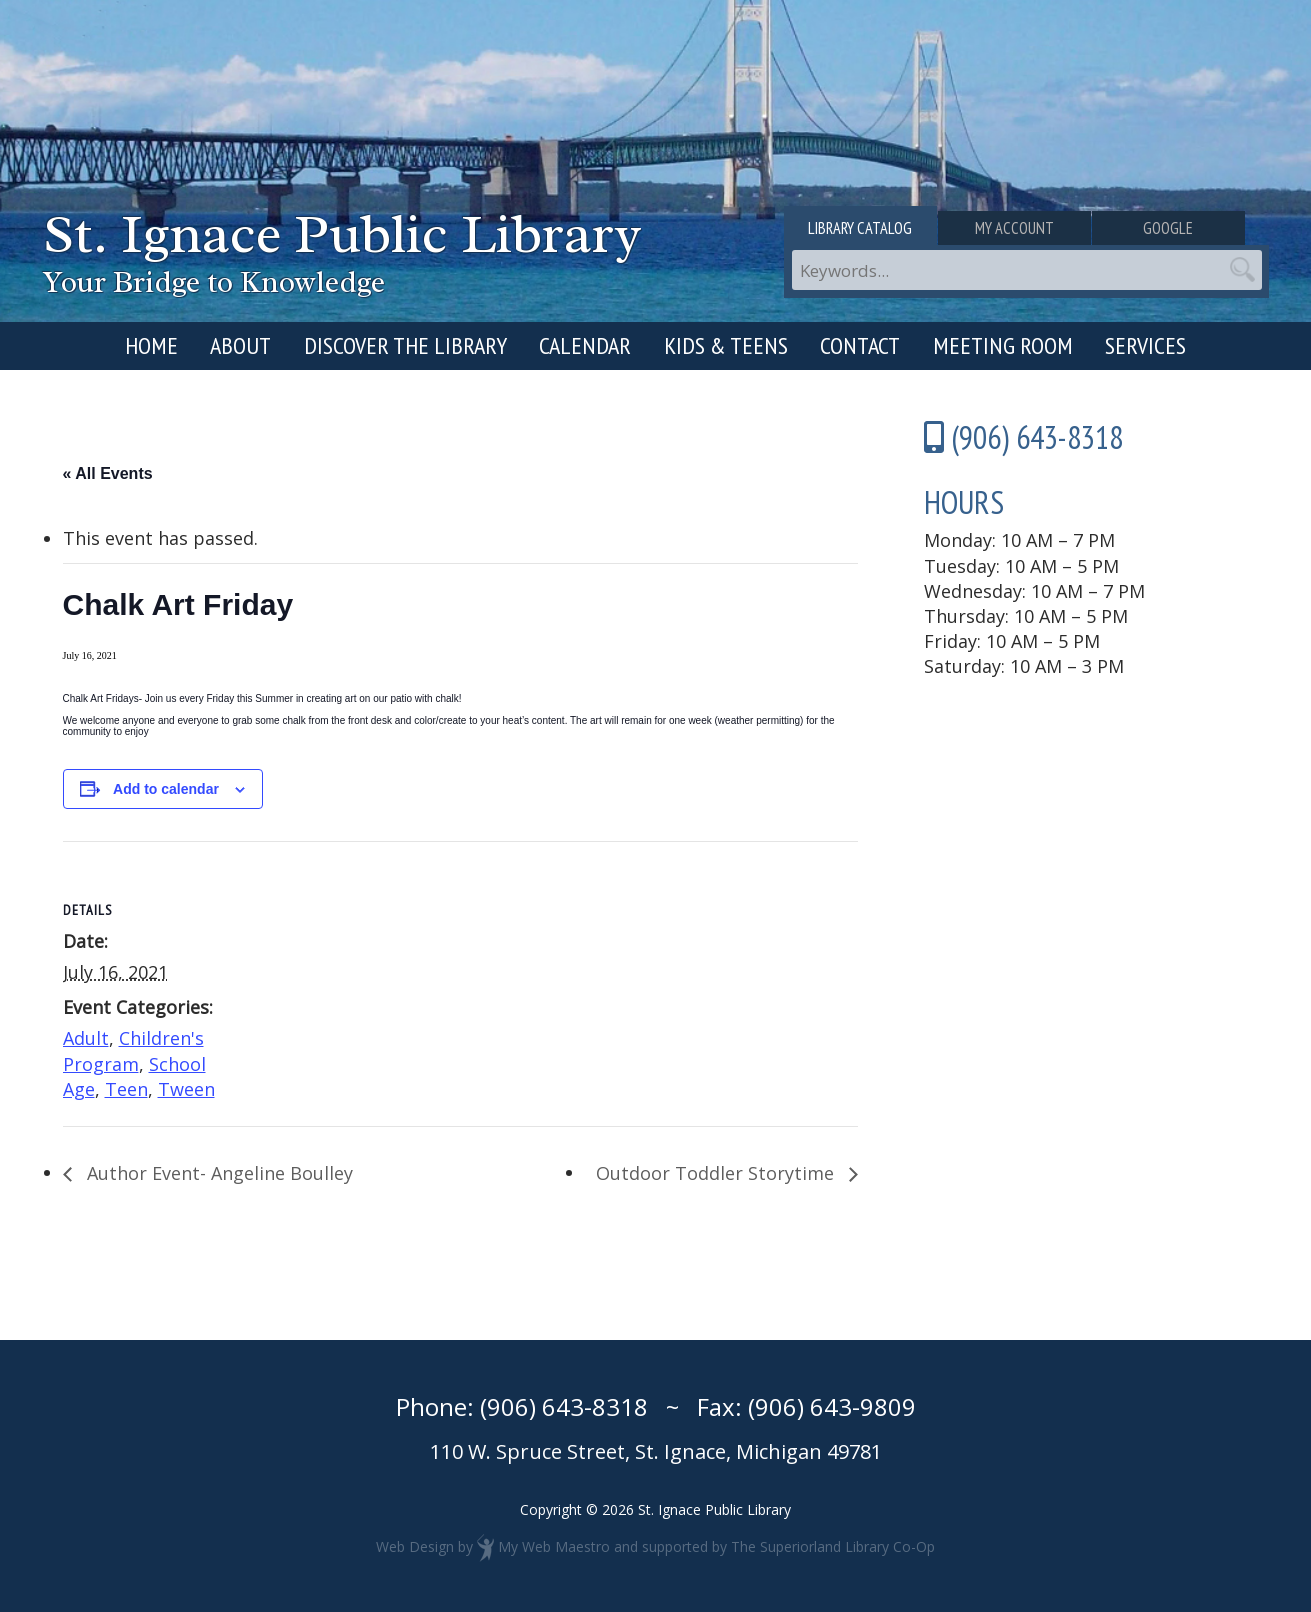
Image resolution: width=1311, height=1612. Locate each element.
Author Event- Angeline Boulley (217, 1173)
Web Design (415, 1545)
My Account (1026, 228)
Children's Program (133, 1050)
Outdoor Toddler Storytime (717, 1173)
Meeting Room (1003, 345)
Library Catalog (864, 228)
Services (1145, 345)
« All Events (108, 473)
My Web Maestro (554, 1545)
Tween (186, 1089)
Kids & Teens (726, 345)
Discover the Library (405, 345)
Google (1188, 228)
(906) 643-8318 (564, 1406)
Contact (860, 345)
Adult (86, 1038)
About (240, 345)
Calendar (585, 345)
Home (151, 345)
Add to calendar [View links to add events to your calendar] (166, 789)
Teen (126, 1089)
